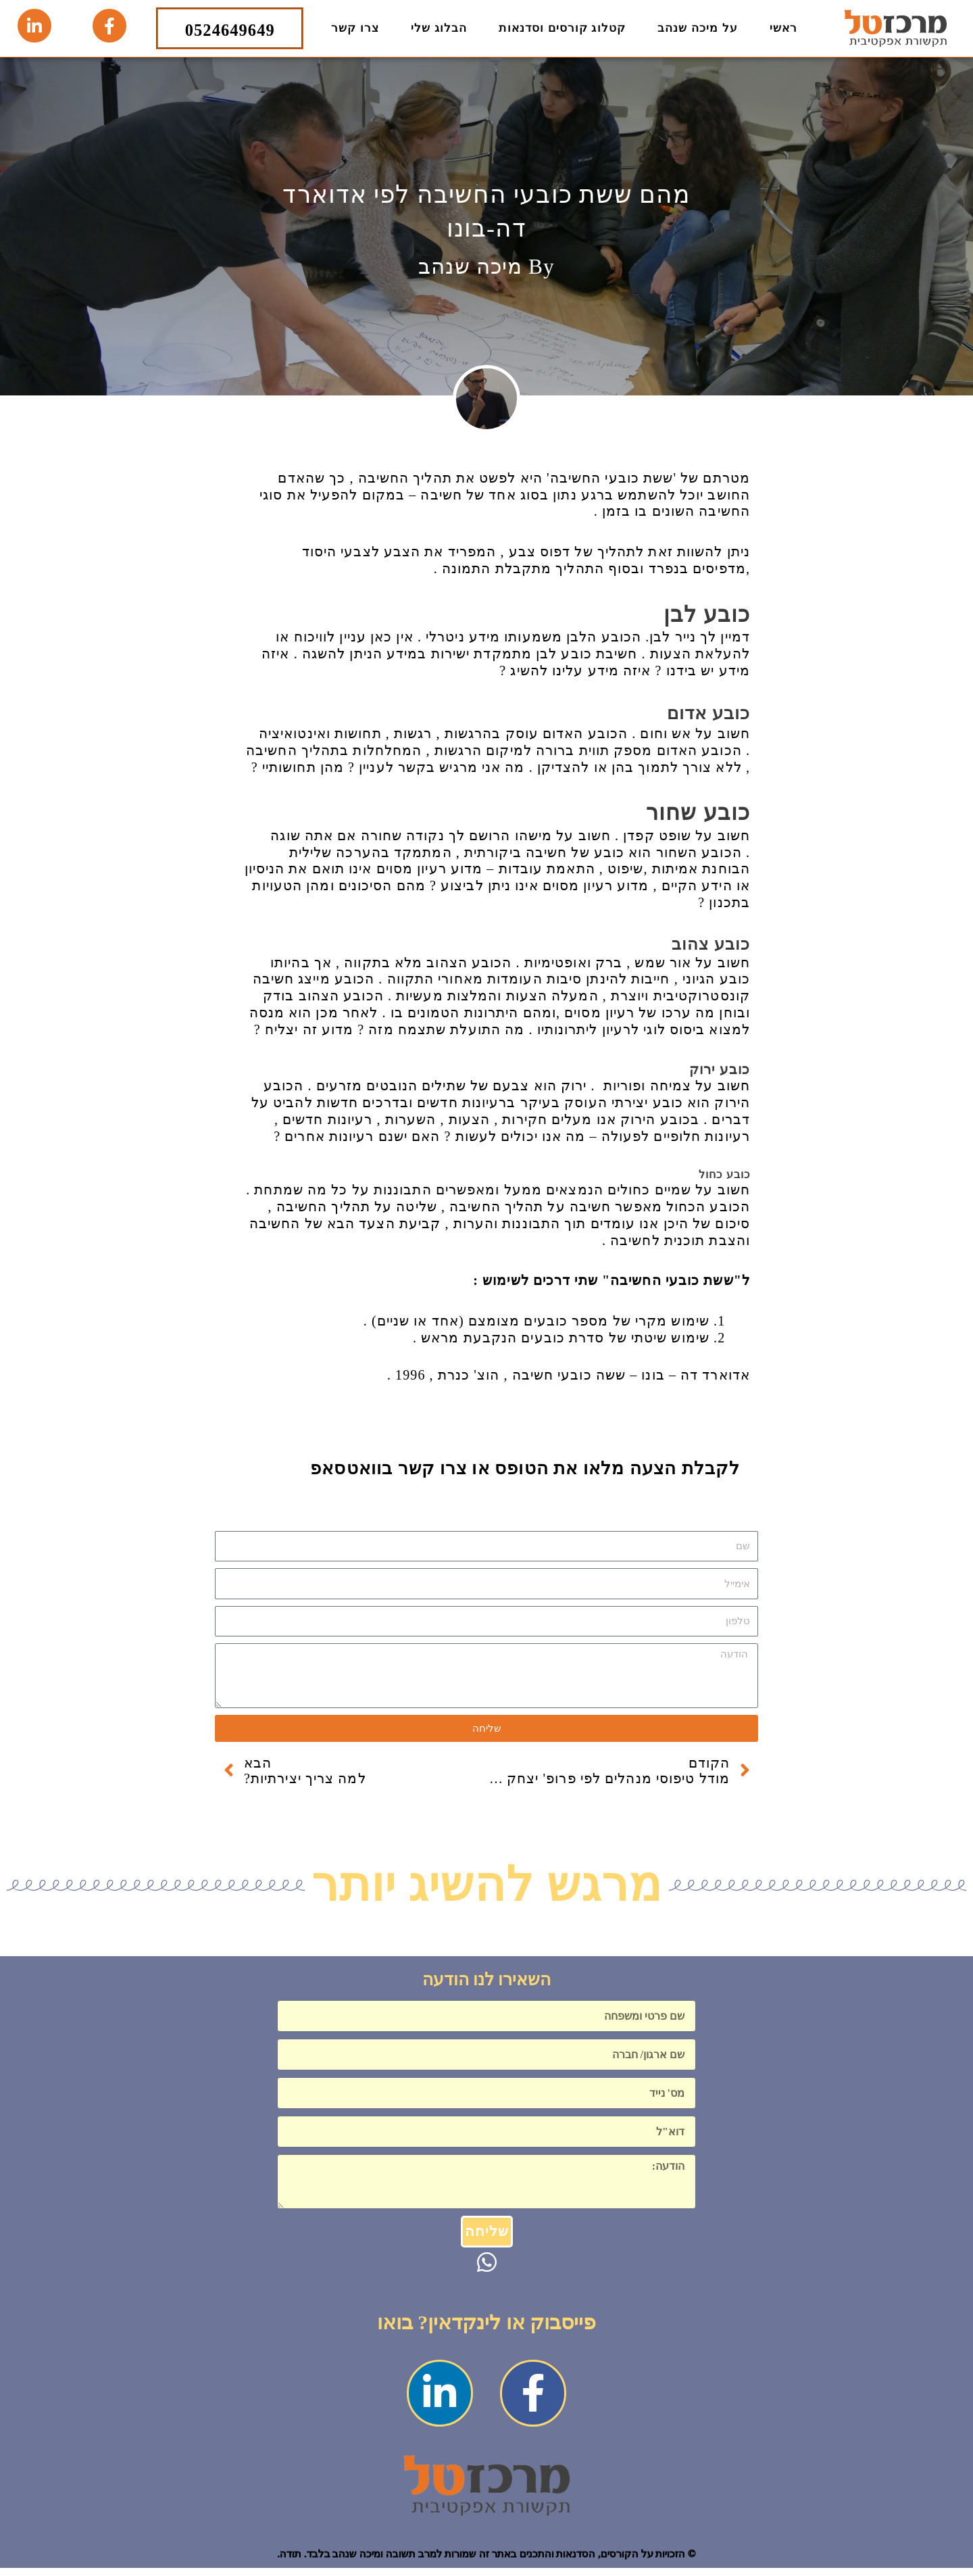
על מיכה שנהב (697, 28)
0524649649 (230, 28)
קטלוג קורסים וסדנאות (562, 28)
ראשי (783, 28)
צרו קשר (355, 28)
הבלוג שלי (439, 28)
